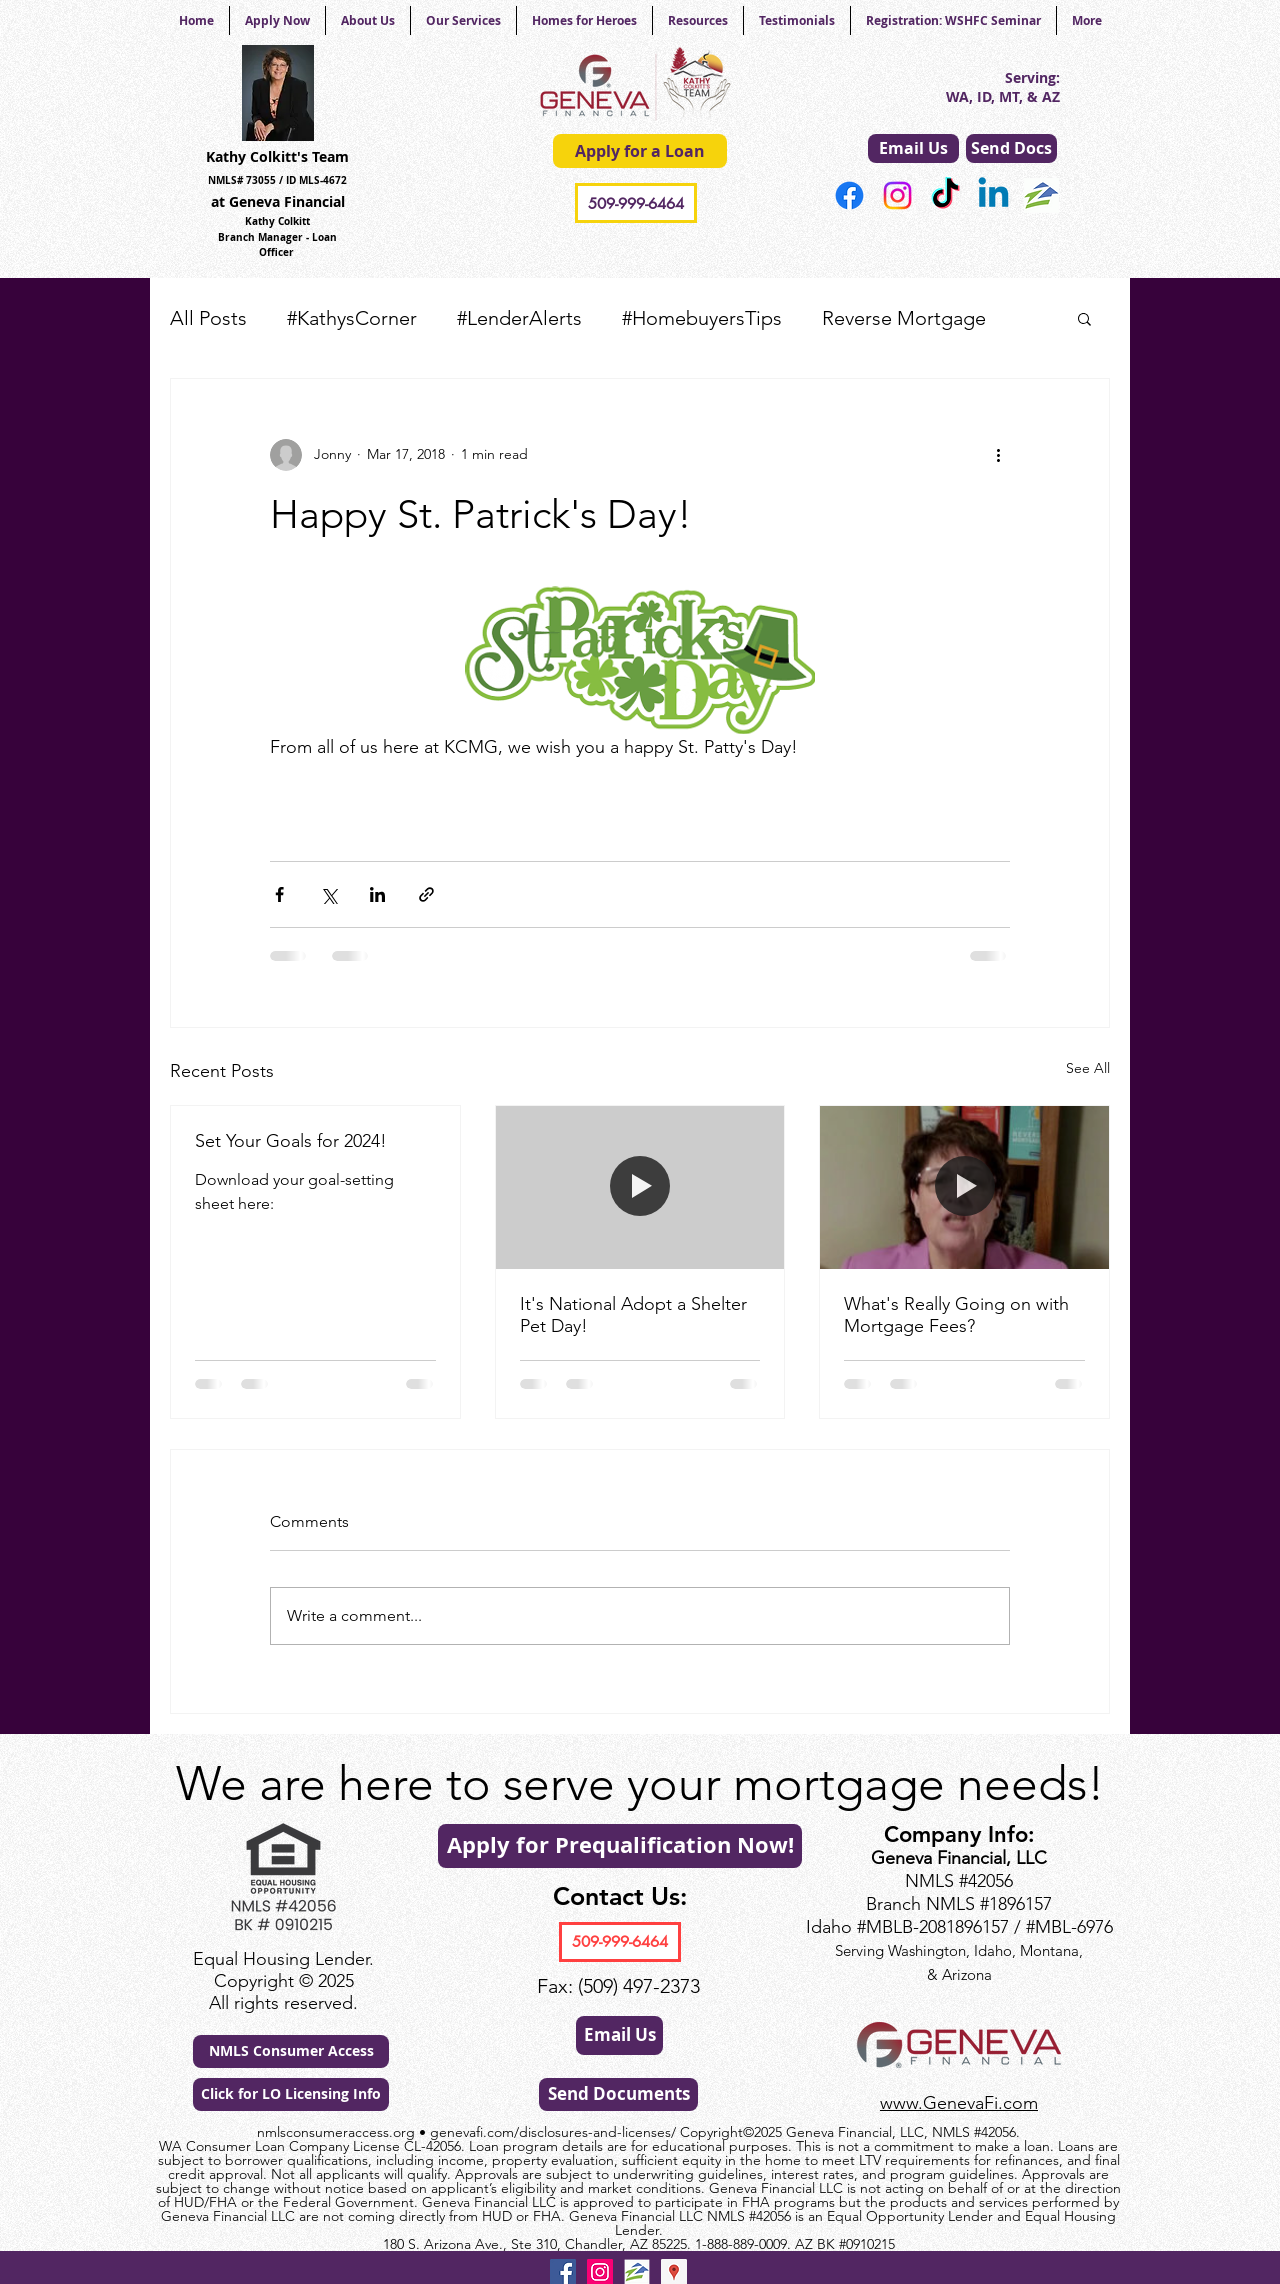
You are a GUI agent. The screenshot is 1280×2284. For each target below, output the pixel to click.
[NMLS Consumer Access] (291, 2051)
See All (1088, 1068)
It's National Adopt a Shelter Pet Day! (633, 1315)
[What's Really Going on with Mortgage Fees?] (964, 1187)
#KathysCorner (352, 318)
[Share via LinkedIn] (377, 894)
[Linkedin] (993, 195)
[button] (1084, 318)
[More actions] (998, 455)
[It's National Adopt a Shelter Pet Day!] (640, 1187)
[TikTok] (945, 195)
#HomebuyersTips (702, 318)
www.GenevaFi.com (959, 2103)
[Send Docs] (1011, 148)
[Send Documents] (618, 2094)
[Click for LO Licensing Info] (291, 2094)
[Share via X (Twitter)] (328, 894)
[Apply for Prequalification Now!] (620, 1846)
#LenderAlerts (519, 318)
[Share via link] (426, 894)
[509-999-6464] (636, 203)
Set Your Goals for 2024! (291, 1141)
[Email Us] (913, 148)
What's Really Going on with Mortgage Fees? (956, 1315)
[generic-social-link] (1041, 195)
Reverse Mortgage (904, 318)
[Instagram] (897, 195)
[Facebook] (849, 195)
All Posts (208, 318)
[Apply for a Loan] (640, 151)
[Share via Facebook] (279, 894)
